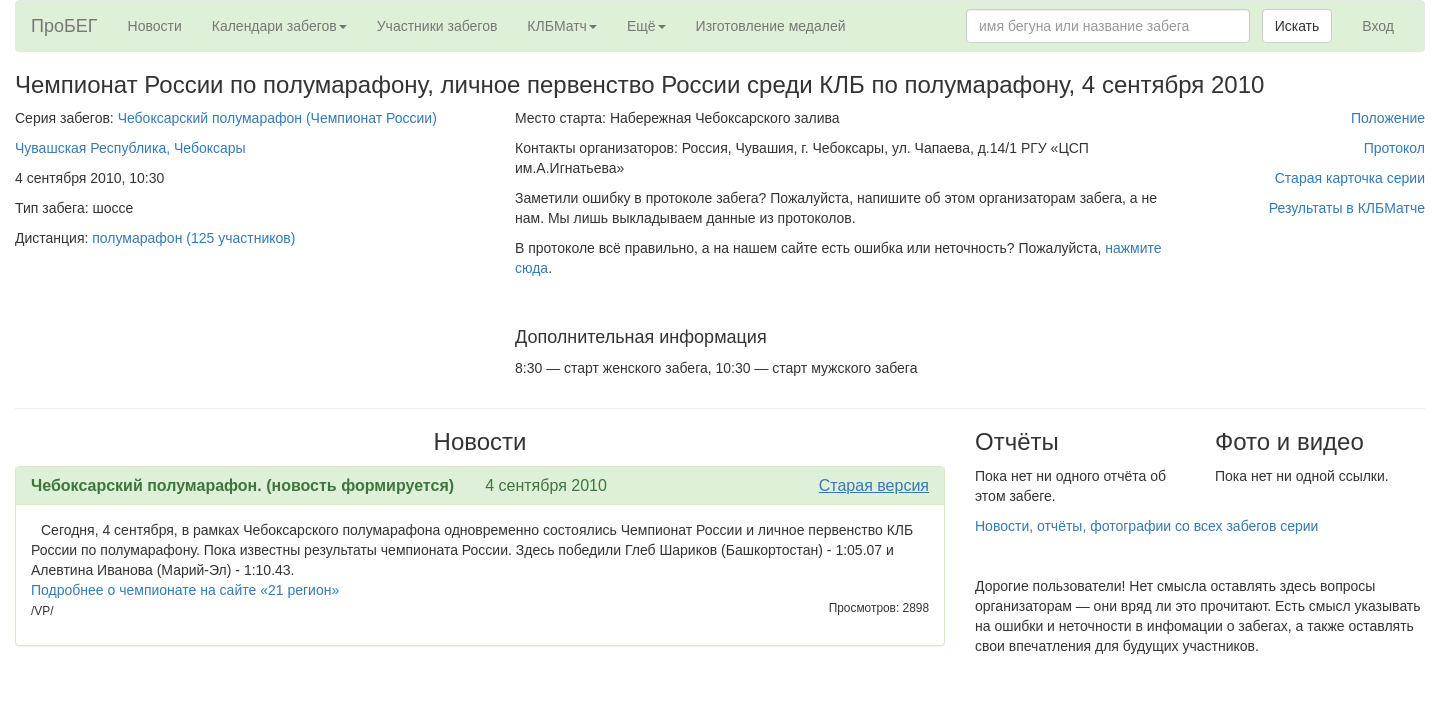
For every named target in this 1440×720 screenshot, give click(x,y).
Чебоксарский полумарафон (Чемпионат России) (277, 118)
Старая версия (874, 485)
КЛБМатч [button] (562, 26)
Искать (1297, 26)
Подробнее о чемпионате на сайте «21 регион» (185, 590)
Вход (1378, 26)
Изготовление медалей (771, 26)
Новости (155, 26)
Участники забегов (437, 26)
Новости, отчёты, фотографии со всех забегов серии (1146, 526)
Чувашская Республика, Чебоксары (130, 148)
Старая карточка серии (1350, 178)
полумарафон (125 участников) (193, 238)
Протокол (1394, 148)
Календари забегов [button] (279, 26)
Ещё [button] (646, 26)
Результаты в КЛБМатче (1347, 208)
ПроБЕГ (64, 26)
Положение (1388, 118)
